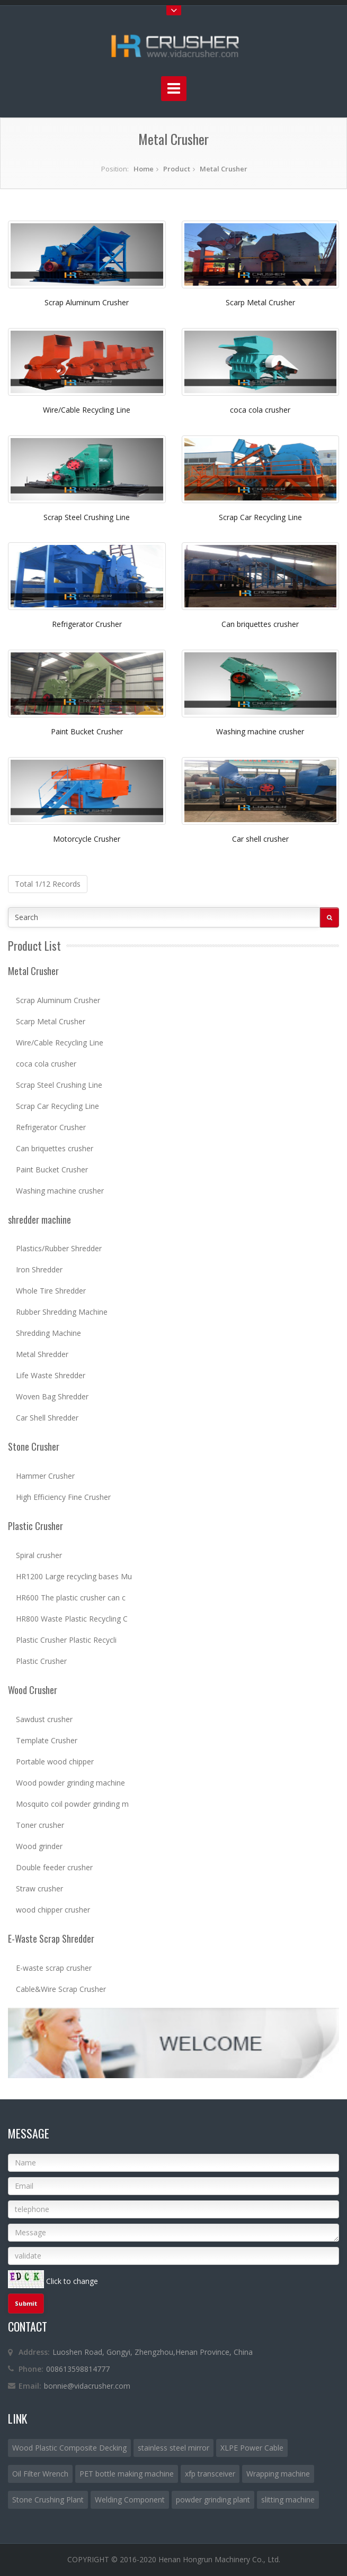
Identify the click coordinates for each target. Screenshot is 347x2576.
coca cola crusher (260, 410)
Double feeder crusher (54, 1867)
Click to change (72, 2281)
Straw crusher (39, 1888)
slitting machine (288, 2500)
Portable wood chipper (55, 1761)
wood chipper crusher (53, 1910)
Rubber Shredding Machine (62, 1312)
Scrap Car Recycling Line (260, 517)
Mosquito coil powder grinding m (72, 1804)
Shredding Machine (48, 1333)
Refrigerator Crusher (87, 624)
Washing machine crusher (260, 731)
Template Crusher (46, 1740)
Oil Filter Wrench (40, 2474)
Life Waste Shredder (50, 1375)
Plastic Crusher (41, 1661)
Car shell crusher (260, 839)
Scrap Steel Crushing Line (86, 517)
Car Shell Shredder (47, 1418)
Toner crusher (40, 1825)
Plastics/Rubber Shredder (59, 1248)
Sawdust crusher (44, 1719)
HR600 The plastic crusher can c (71, 1597)
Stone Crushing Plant (48, 2500)
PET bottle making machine (126, 2474)
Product (176, 169)
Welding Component (130, 2500)
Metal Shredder (42, 1354)
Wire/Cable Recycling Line (86, 410)
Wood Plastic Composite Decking (69, 2448)
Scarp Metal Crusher (260, 302)
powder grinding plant (213, 2500)
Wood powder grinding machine (70, 1783)
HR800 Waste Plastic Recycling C (72, 1619)
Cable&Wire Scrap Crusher (61, 1989)
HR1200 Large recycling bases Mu (74, 1576)
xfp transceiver (210, 2474)
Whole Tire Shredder (51, 1291)
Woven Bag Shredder (52, 1396)
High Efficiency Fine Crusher (63, 1497)
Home (144, 169)
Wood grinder (39, 1846)
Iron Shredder (39, 1269)
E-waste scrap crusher (54, 1968)
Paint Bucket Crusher (87, 731)
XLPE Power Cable (251, 2448)
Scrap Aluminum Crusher (87, 302)
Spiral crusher (39, 1555)
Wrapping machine (278, 2474)
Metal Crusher (223, 169)
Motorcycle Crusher (86, 839)
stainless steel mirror (173, 2448)
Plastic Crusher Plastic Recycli (66, 1640)
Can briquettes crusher (260, 624)
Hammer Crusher (45, 1476)
